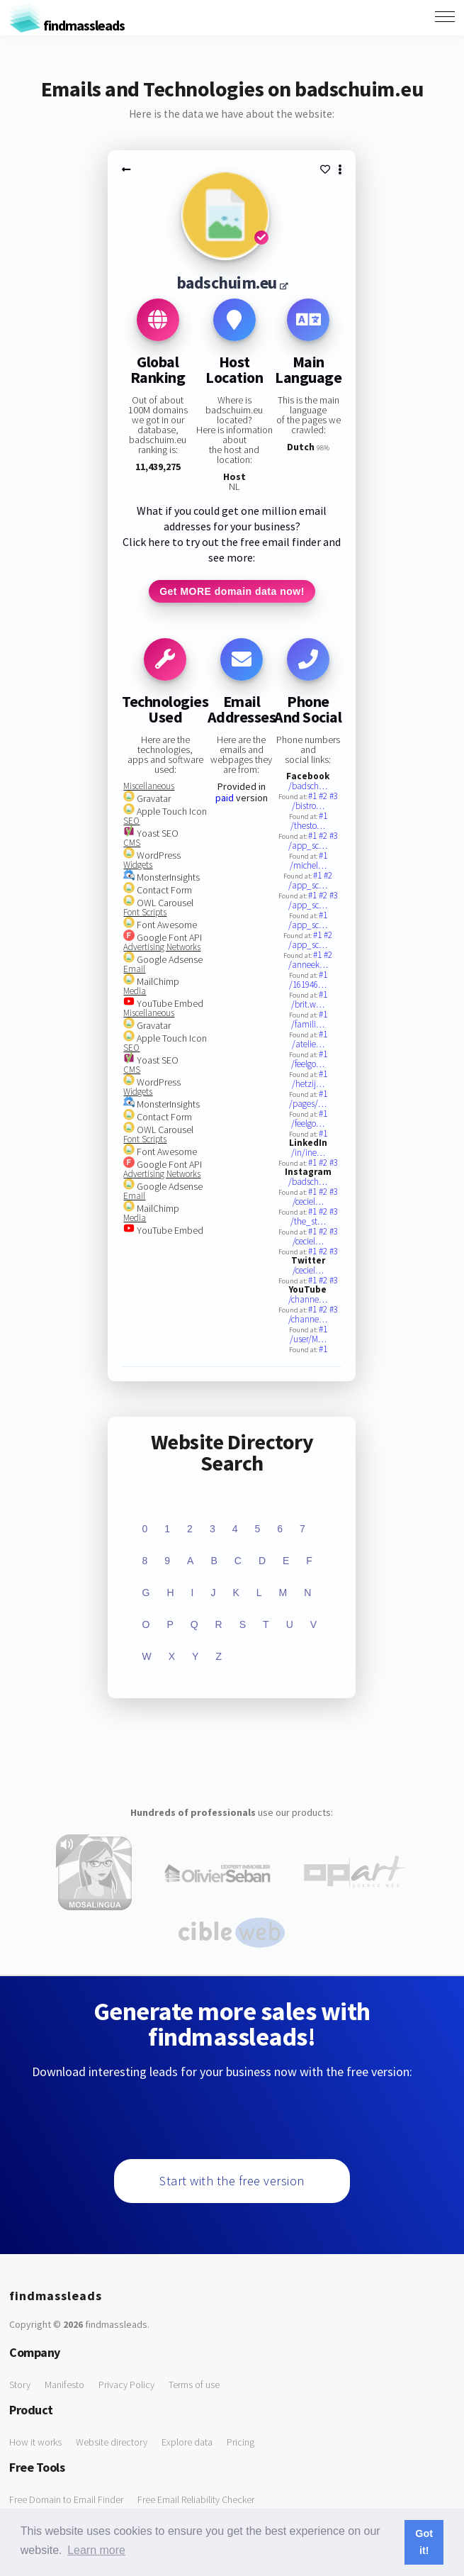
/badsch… (307, 786)
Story (19, 2384)
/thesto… (307, 826)
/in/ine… (308, 1153)
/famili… (307, 1024)
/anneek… (308, 965)
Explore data (187, 2442)
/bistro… (308, 806)
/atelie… (308, 1044)
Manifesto (64, 2384)
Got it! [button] (424, 2542)
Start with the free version (232, 2181)
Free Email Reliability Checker (195, 2499)
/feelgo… (307, 1064)
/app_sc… (307, 846)
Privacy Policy (126, 2384)
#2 (324, 796)
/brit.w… (307, 1004)
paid (224, 797)
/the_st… (308, 1221)
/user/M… (308, 1339)
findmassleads (67, 25)
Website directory (111, 2442)
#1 (313, 796)
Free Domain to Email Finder (66, 2499)
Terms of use (194, 2384)
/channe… (307, 1299)
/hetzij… (308, 1084)
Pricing (240, 2442)
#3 (333, 796)
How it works (35, 2442)
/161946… (308, 984)
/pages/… (308, 1104)
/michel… (308, 865)
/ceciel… (308, 1201)
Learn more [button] (96, 2550)
